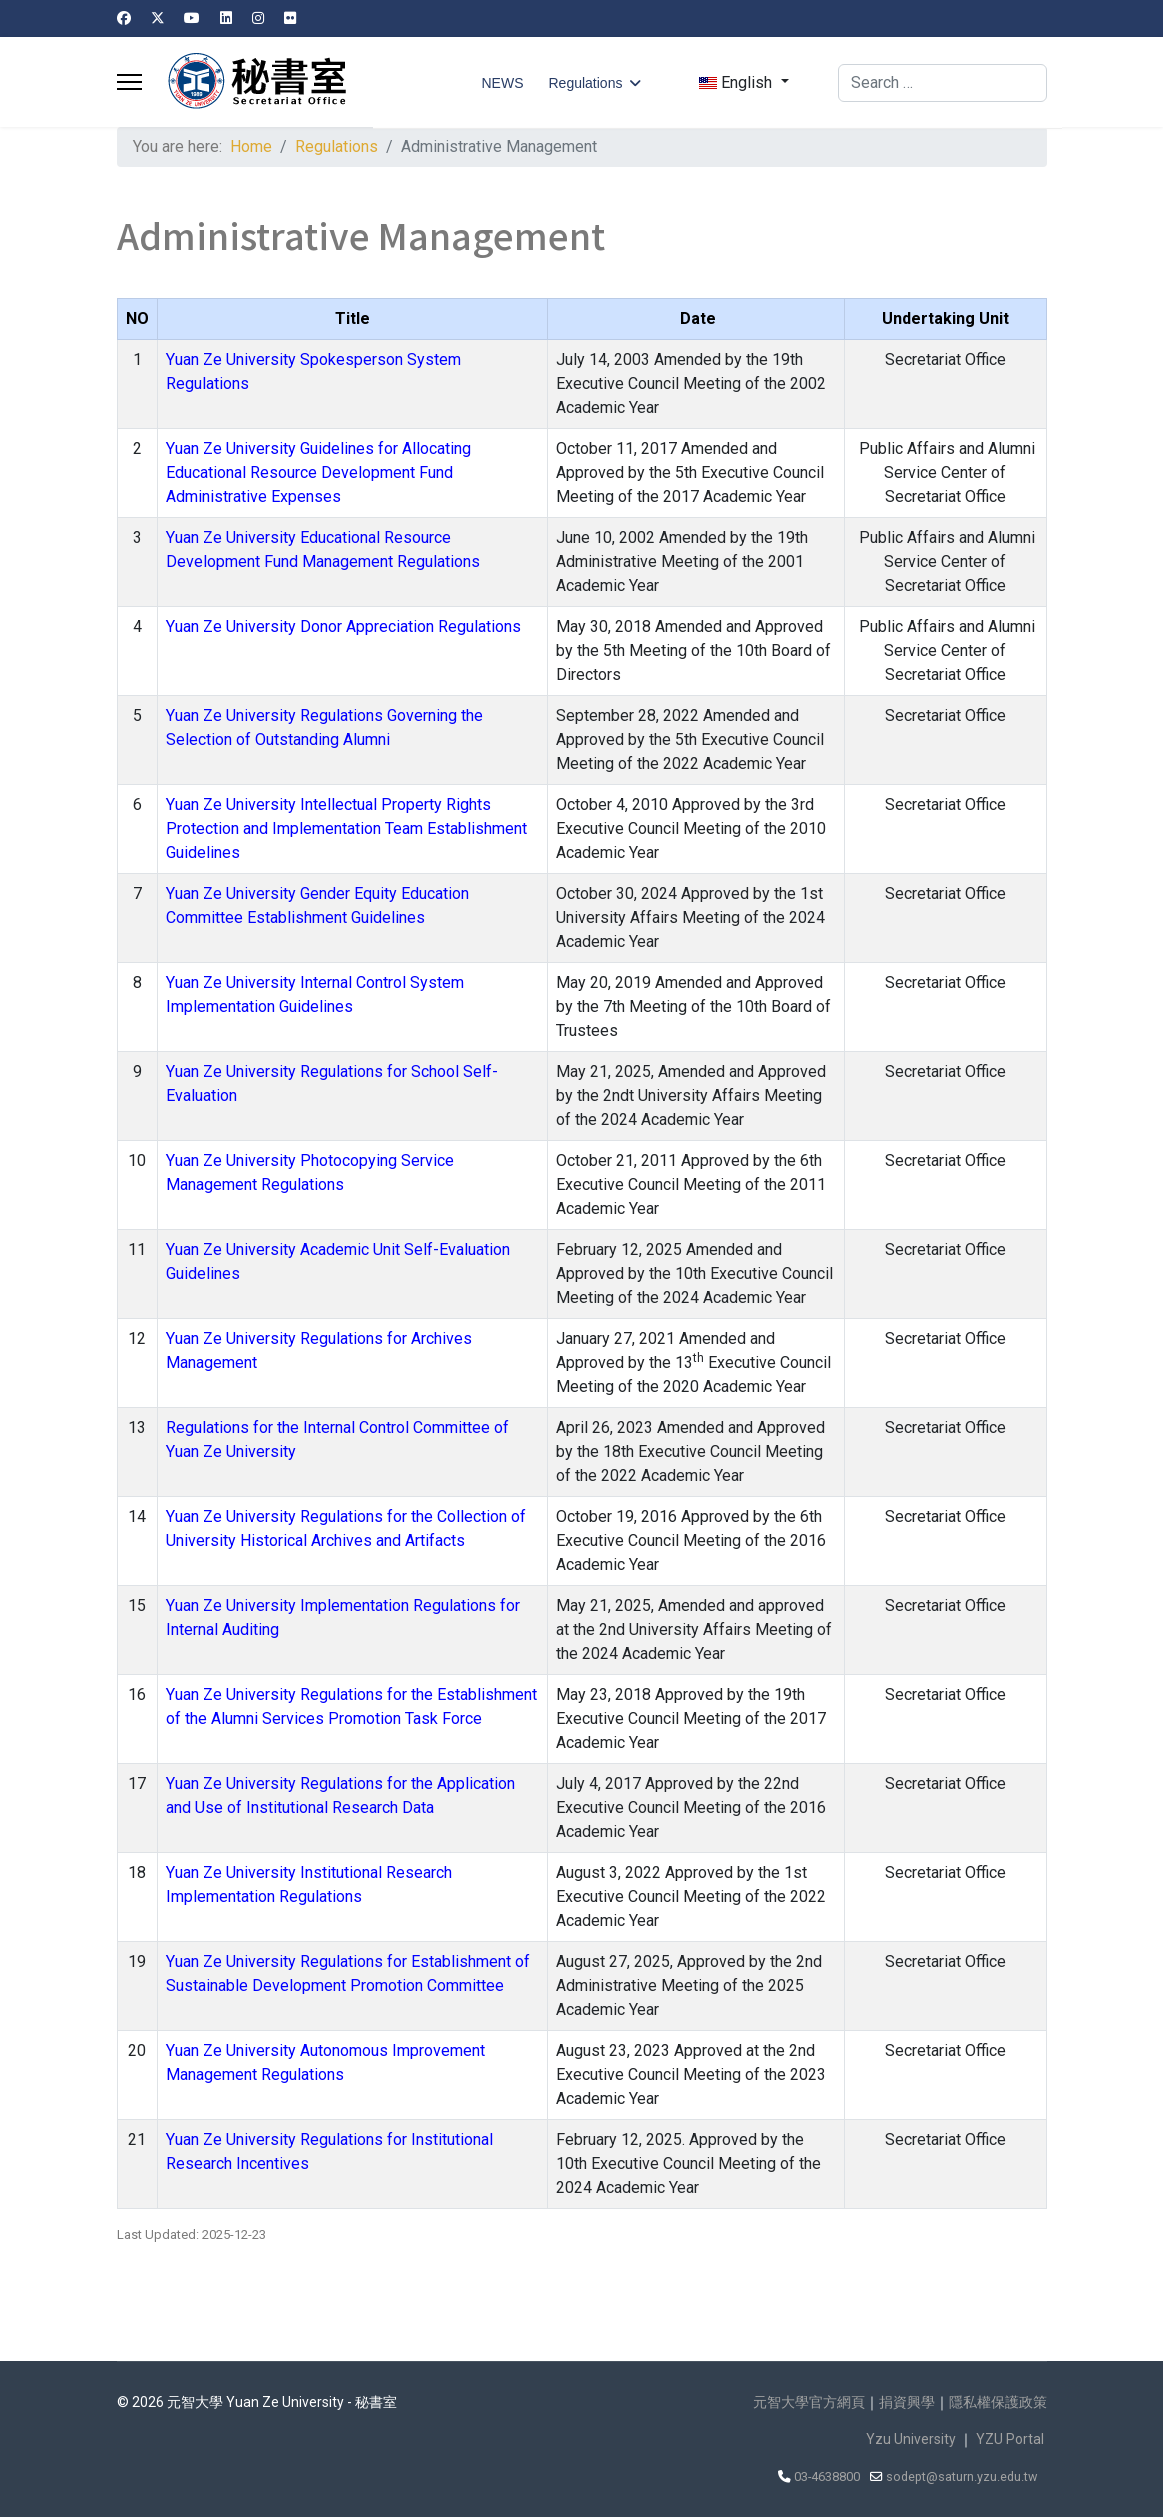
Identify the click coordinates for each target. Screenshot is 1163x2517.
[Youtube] (192, 18)
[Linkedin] (226, 18)
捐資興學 (907, 2402)
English (735, 82)
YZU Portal (1010, 2439)
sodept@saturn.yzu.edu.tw (961, 2476)
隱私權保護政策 (998, 2402)
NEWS (502, 83)
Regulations (585, 83)
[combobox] (942, 83)
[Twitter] (158, 18)
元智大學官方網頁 (809, 2402)
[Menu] (129, 82)
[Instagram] (258, 18)
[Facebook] (124, 18)
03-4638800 (827, 2476)
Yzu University (911, 2439)
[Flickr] (290, 18)
